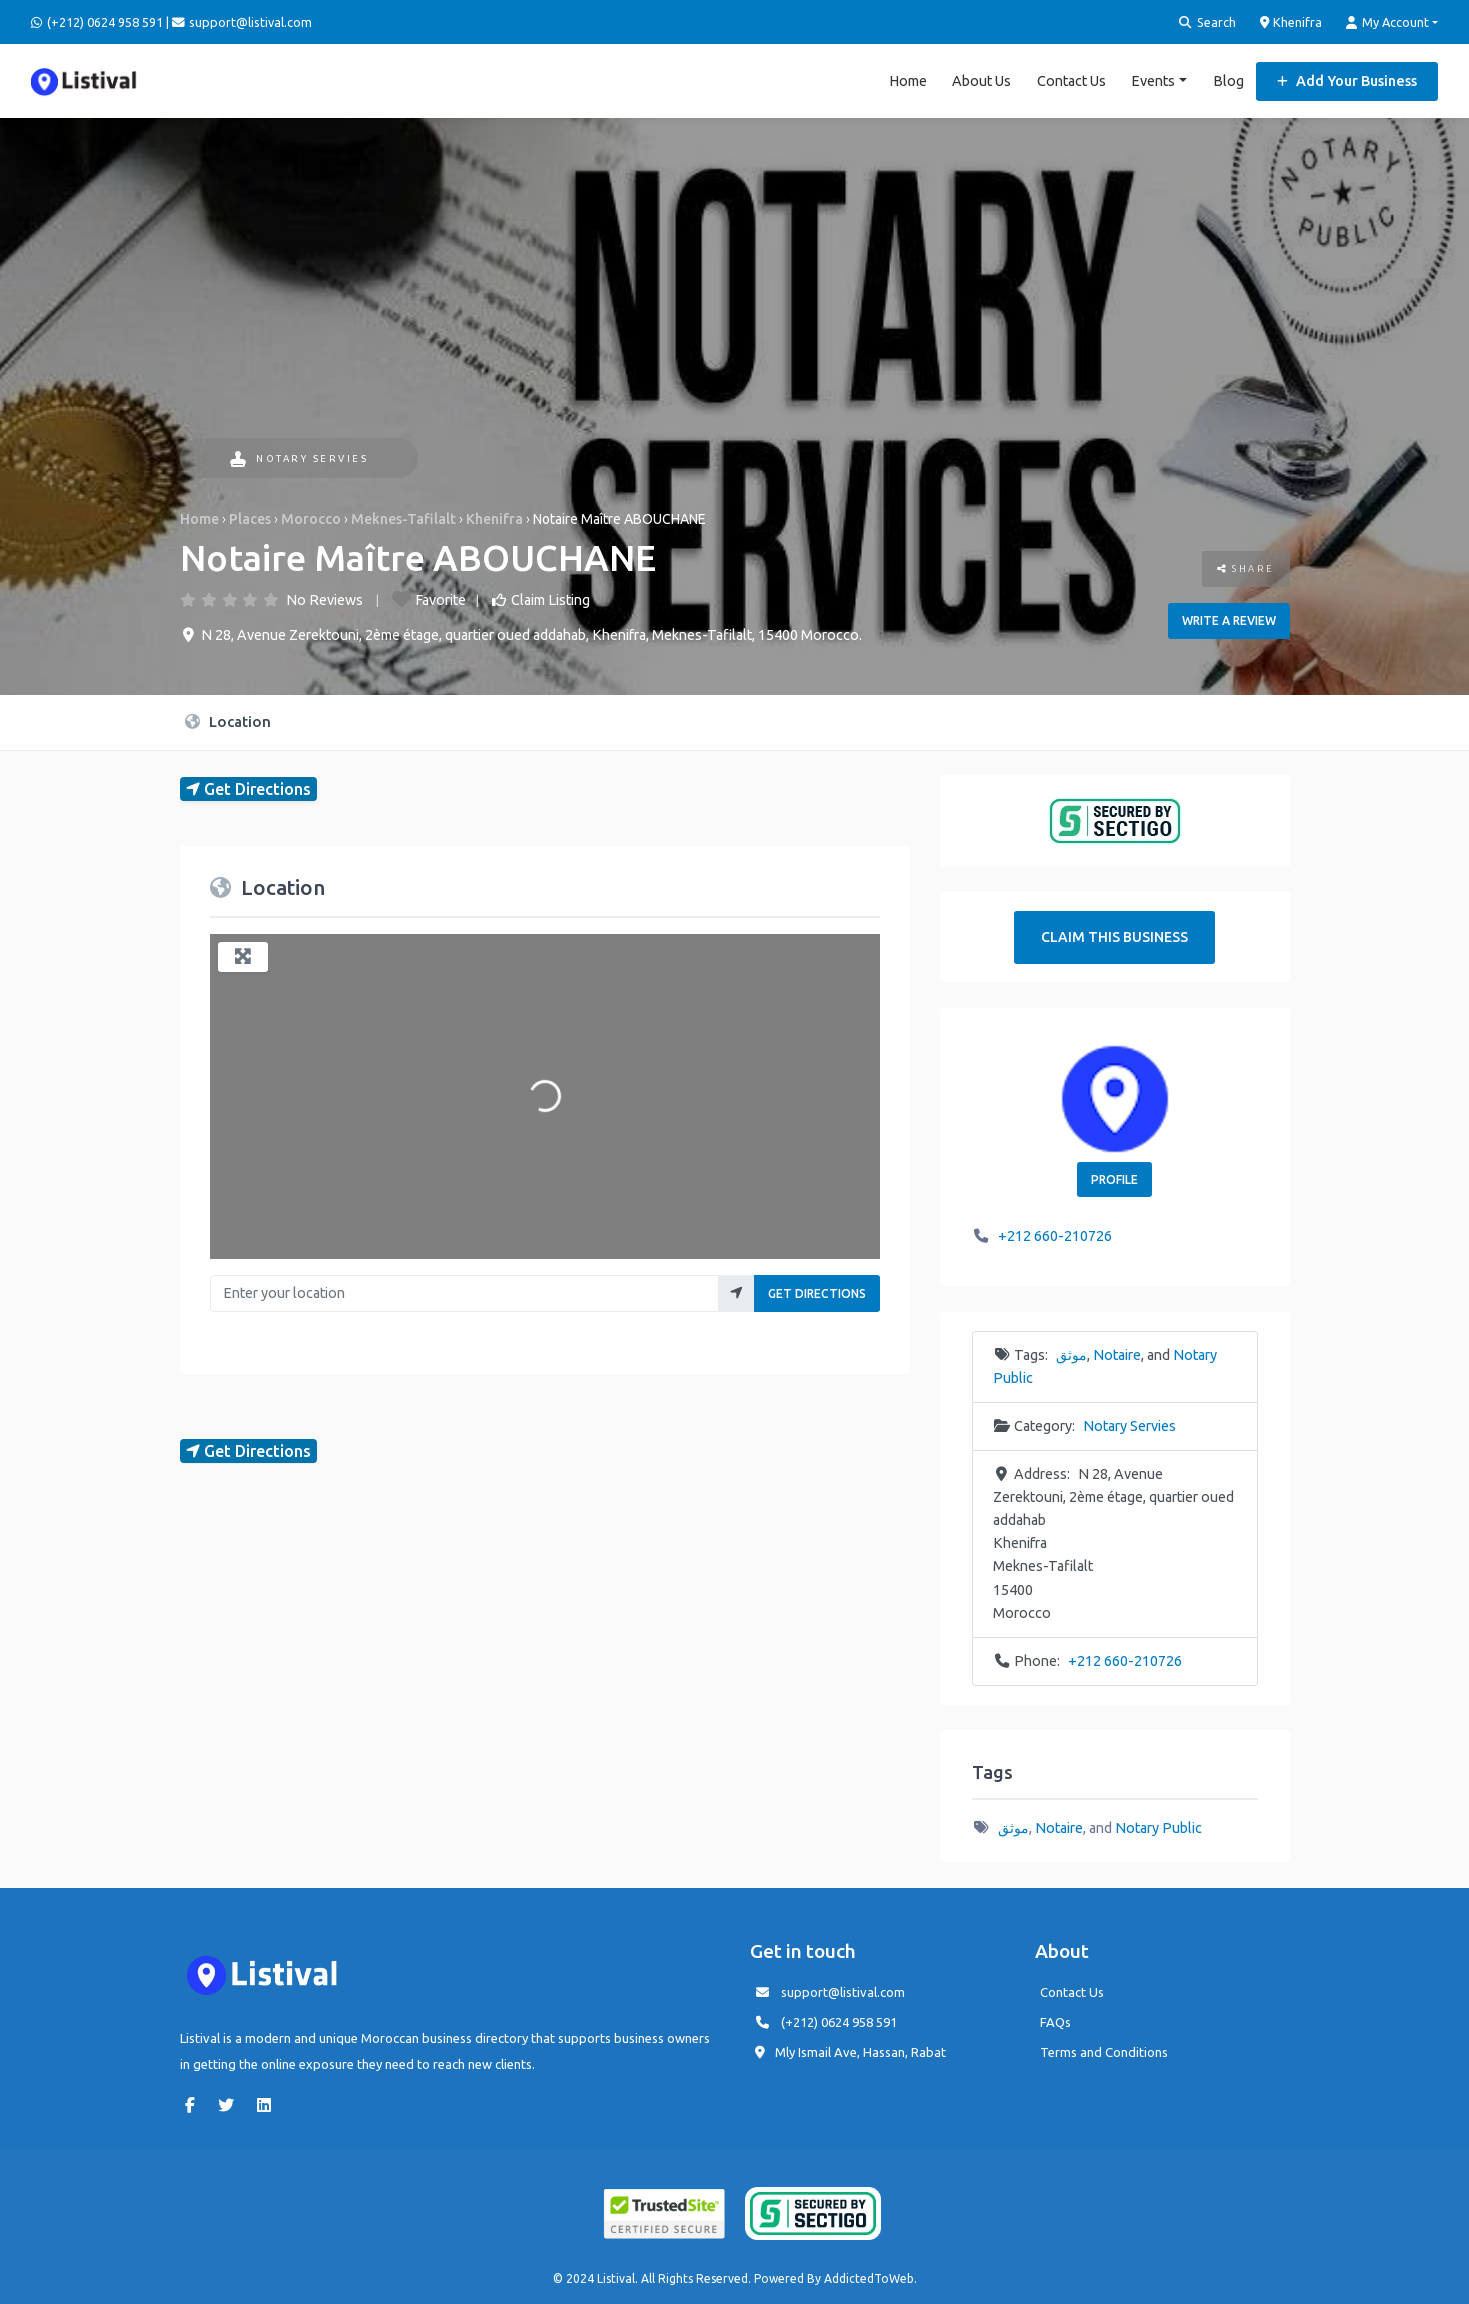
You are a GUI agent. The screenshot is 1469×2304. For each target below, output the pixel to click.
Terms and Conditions (1104, 2051)
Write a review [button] (1229, 620)
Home (908, 80)
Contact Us (1071, 80)
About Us (981, 80)
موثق (1071, 1355)
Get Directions (817, 1293)
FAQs (1055, 2021)
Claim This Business (1114, 937)
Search (1207, 22)
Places (250, 519)
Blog (1228, 80)
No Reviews (324, 599)
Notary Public (1158, 1827)
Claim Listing (550, 599)
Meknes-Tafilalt (403, 519)
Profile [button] (1114, 1178)
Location (228, 720)
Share (1246, 568)
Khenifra (1291, 22)
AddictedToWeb (869, 2278)
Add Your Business (1347, 80)
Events (1153, 80)
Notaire (1117, 1355)
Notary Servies (299, 458)
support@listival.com (843, 1991)
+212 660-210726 (1055, 1236)
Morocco (311, 519)
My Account (1387, 22)
